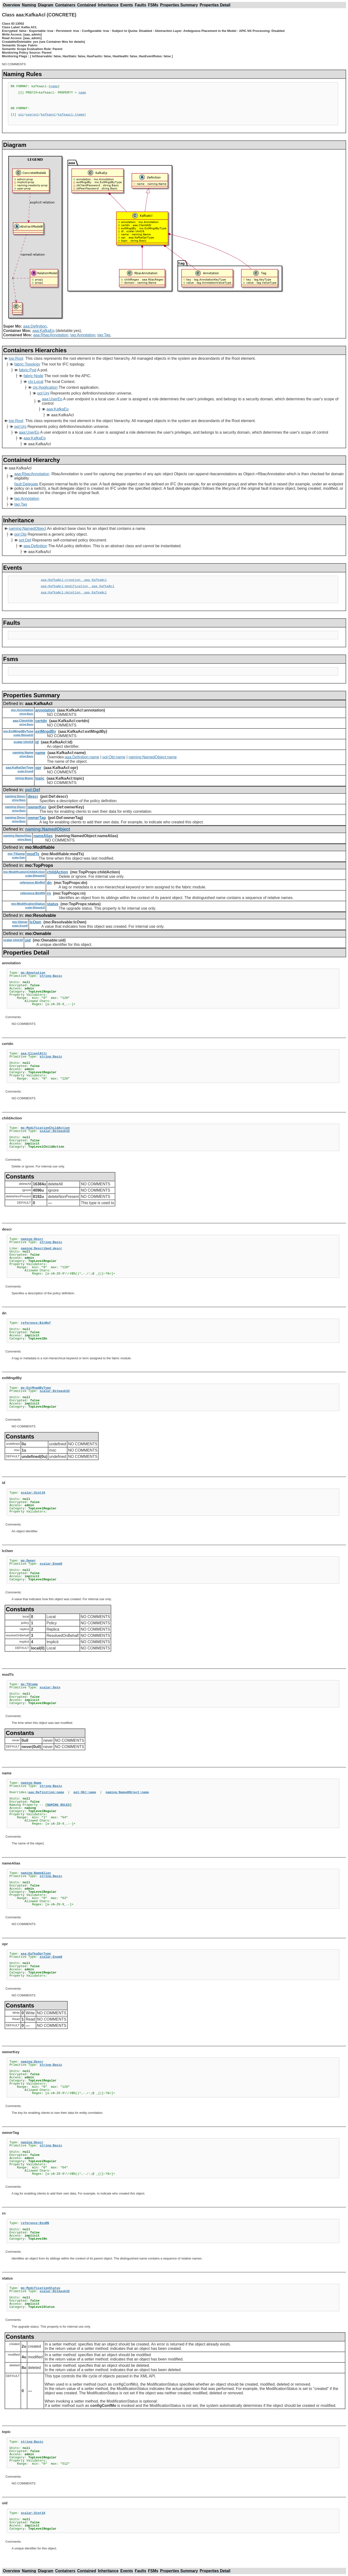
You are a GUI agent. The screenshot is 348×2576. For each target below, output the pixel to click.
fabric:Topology (27, 364)
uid (28, 940)
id (37, 742)
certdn (41, 721)
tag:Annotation (82, 335)
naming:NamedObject (27, 528)
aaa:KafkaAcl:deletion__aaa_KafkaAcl (74, 592)
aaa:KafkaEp (43, 331)
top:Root (16, 358)
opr (38, 768)
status (52, 904)
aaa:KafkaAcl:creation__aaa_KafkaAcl (74, 580)
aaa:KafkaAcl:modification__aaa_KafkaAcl (77, 586)
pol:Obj (20, 534)
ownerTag (37, 818)
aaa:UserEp (52, 399)
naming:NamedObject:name (153, 757)
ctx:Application (45, 387)
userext (32, 114)
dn (49, 883)
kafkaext (48, 114)
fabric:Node (33, 376)
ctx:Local (35, 382)
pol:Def (25, 540)
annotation (45, 710)
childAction (57, 872)
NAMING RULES (58, 1805)
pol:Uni (43, 393)
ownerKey (37, 807)
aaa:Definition (35, 326)
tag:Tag (103, 335)
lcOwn (35, 922)
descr (33, 796)
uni (21, 114)
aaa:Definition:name (82, 757)
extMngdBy (45, 731)
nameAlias (43, 836)
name (54, 86)
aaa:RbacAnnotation (50, 335)
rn (49, 893)
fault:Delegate (26, 484)
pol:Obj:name (113, 757)
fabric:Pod (27, 370)
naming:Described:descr (41, 1248)
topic (39, 778)
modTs (33, 854)
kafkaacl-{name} (72, 114)
